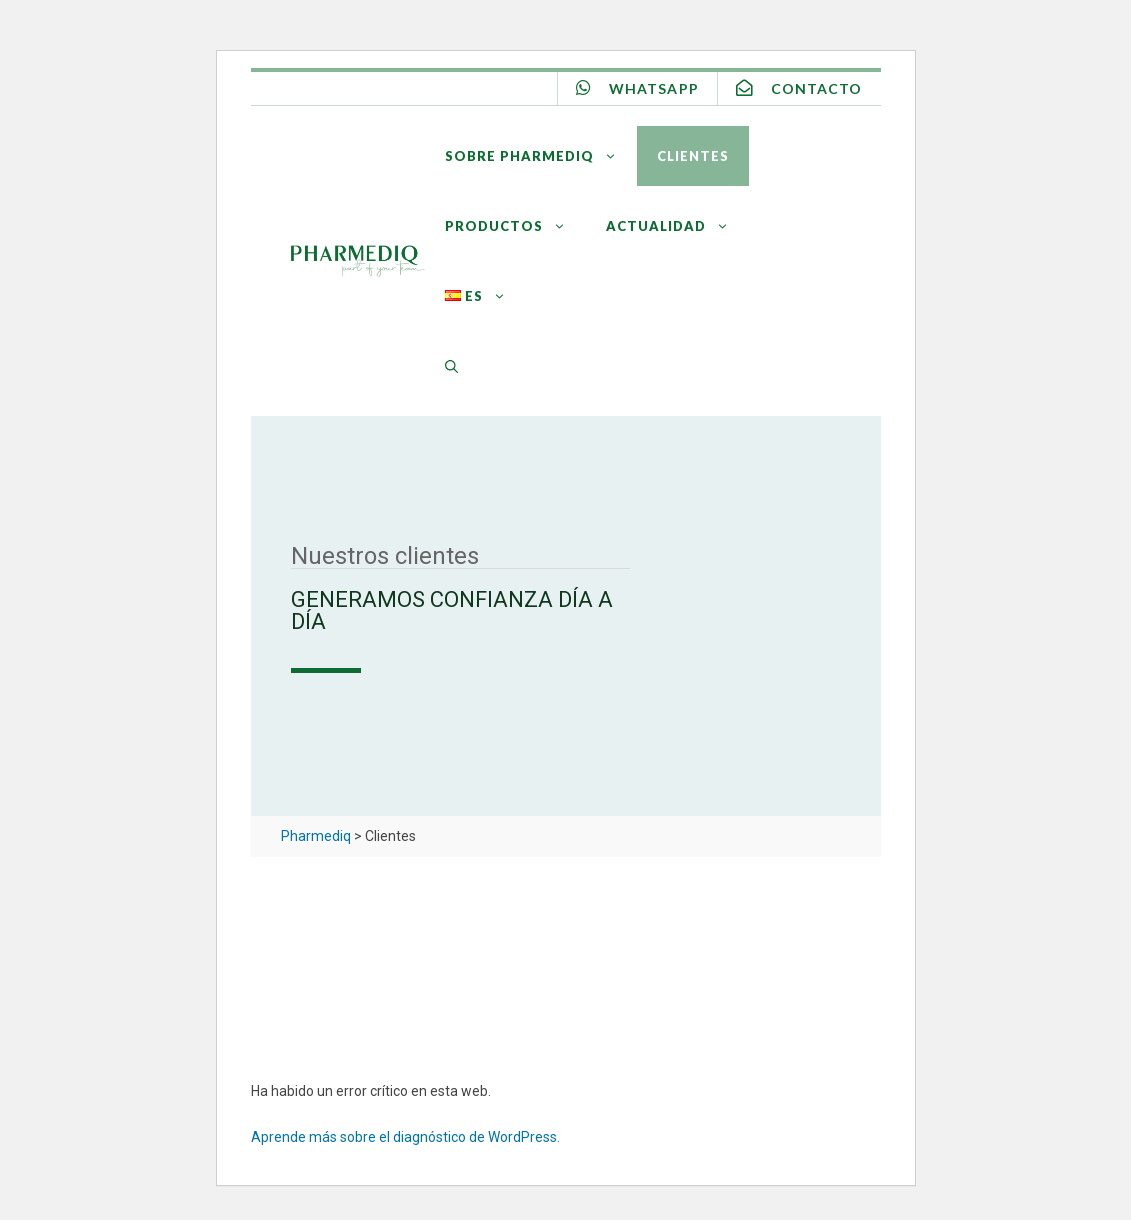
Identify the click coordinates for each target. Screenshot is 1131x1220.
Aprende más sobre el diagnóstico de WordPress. (405, 1137)
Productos (515, 226)
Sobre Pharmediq (541, 156)
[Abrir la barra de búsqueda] (451, 366)
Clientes (693, 156)
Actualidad (677, 226)
